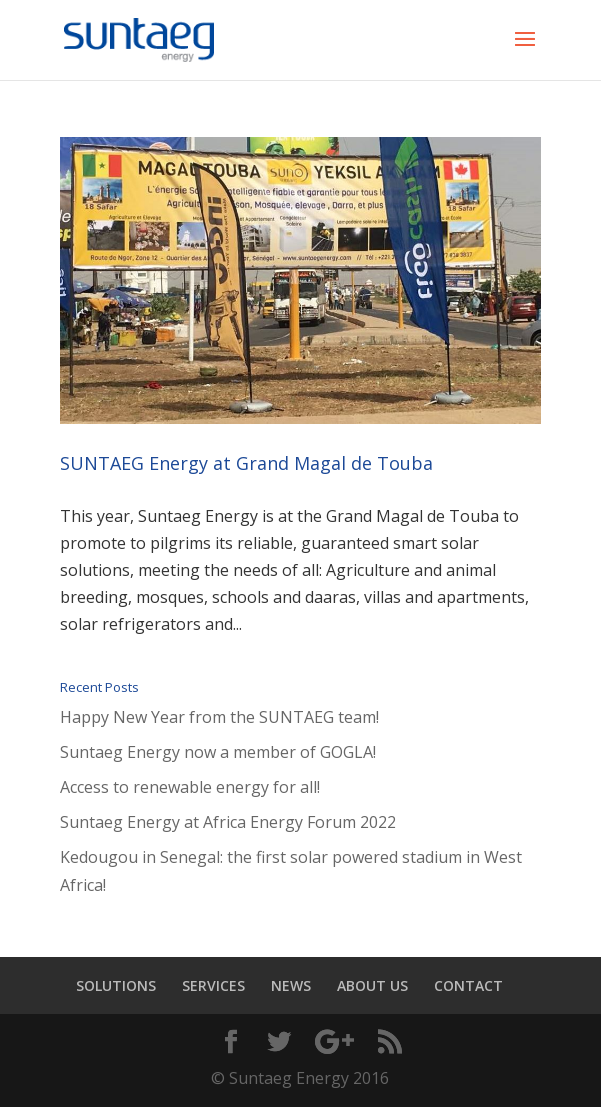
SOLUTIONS (116, 985)
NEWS (291, 985)
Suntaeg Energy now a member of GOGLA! (218, 752)
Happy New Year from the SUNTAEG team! (219, 717)
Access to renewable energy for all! (190, 787)
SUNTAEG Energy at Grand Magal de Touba (246, 463)
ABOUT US (372, 985)
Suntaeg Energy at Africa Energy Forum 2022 (228, 822)
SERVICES (213, 985)
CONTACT (468, 985)
